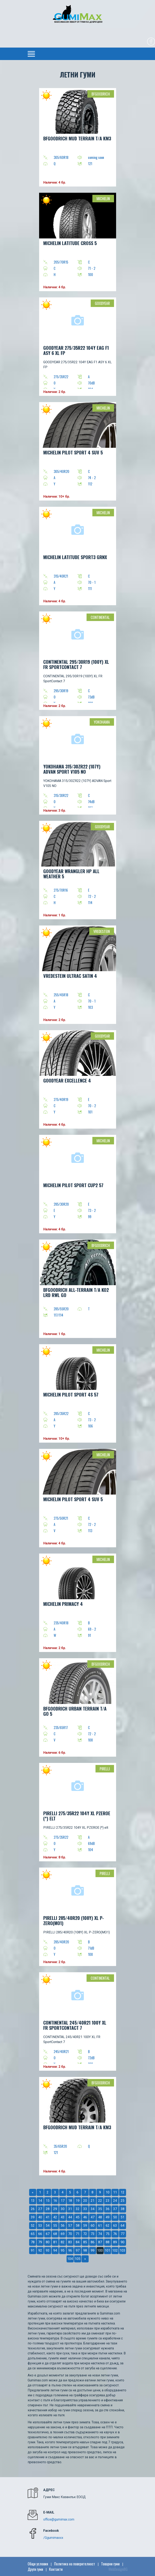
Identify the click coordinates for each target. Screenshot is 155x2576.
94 (55, 2250)
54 (48, 2225)
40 (40, 2217)
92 (40, 2250)
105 (77, 2259)
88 (107, 2242)
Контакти (56, 2569)
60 (92, 2225)
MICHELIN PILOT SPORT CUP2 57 (73, 1185)
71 (77, 2234)
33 (85, 2209)
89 (115, 2242)
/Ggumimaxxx (53, 2538)
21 (92, 2201)
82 (62, 2242)
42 (55, 2217)
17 (62, 2201)
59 (85, 2225)
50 (115, 2217)
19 (77, 2201)
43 (62, 2217)
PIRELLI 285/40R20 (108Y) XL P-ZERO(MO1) (73, 1920)
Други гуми (35, 2569)
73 (92, 2234)
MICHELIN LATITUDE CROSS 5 (70, 243)
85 (85, 2242)
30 (62, 2209)
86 (92, 2242)
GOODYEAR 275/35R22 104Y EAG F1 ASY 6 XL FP (76, 350)
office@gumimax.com (58, 2519)
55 (55, 2225)
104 (70, 2259)
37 (115, 2209)
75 (107, 2234)
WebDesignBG (118, 2569)
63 (115, 2225)
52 (33, 2225)
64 (122, 2225)
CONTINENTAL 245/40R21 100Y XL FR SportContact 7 (74, 2025)
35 (100, 2209)
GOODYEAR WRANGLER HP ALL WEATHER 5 (71, 874)
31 (70, 2209)
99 (92, 2250)
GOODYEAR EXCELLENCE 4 (67, 1080)
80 (48, 2242)
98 (85, 2250)
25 (122, 2201)
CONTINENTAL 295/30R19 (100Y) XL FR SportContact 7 (76, 664)
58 (77, 2225)
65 (33, 2234)
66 (40, 2234)
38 (122, 2209)
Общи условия (38, 2563)
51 (122, 2217)
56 (62, 2225)
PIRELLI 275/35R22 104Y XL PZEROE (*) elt (76, 1816)
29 (55, 2209)
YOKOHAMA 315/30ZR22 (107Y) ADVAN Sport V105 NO (71, 769)
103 (122, 2250)
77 (122, 2234)
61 (100, 2225)
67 (48, 2234)
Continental (100, 617)
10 (107, 2192)
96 (70, 2250)
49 (107, 2217)
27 (40, 2209)
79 (40, 2242)
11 (115, 2192)
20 (85, 2201)
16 (55, 2201)
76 (115, 2234)
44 (70, 2217)
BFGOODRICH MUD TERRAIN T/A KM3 (77, 138)
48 (100, 2217)
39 (33, 2217)
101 (107, 2250)
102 (115, 2250)
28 (48, 2209)
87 (100, 2242)
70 (70, 2234)
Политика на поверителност (74, 2563)
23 (107, 2201)
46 (85, 2217)
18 (70, 2201)
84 (77, 2242)
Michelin (103, 198)
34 (92, 2209)
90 (122, 2242)
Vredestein (101, 931)
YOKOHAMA (102, 722)
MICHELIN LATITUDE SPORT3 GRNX (75, 557)
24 (115, 2201)
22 (100, 2201)
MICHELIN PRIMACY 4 (63, 1603)
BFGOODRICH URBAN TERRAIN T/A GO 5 (75, 1711)
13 (33, 2201)
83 (70, 2242)
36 (107, 2209)
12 (122, 2192)
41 (48, 2217)
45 (77, 2217)
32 (77, 2209)
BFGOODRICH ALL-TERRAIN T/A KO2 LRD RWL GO (76, 1292)
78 (33, 2242)
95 (62, 2250)
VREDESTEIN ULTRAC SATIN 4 (70, 975)
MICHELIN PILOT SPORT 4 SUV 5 (73, 452)
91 (33, 2250)
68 (55, 2234)
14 (40, 2201)
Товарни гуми (110, 2563)
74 (100, 2234)
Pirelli (105, 1768)
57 (70, 2225)
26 (33, 2209)
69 (62, 2234)
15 (48, 2201)
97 (77, 2250)
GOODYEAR (102, 303)
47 (92, 2217)
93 (48, 2250)
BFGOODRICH (101, 94)
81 (55, 2242)
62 (107, 2225)
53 (40, 2225)
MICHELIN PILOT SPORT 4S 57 (70, 1394)
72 (85, 2234)
